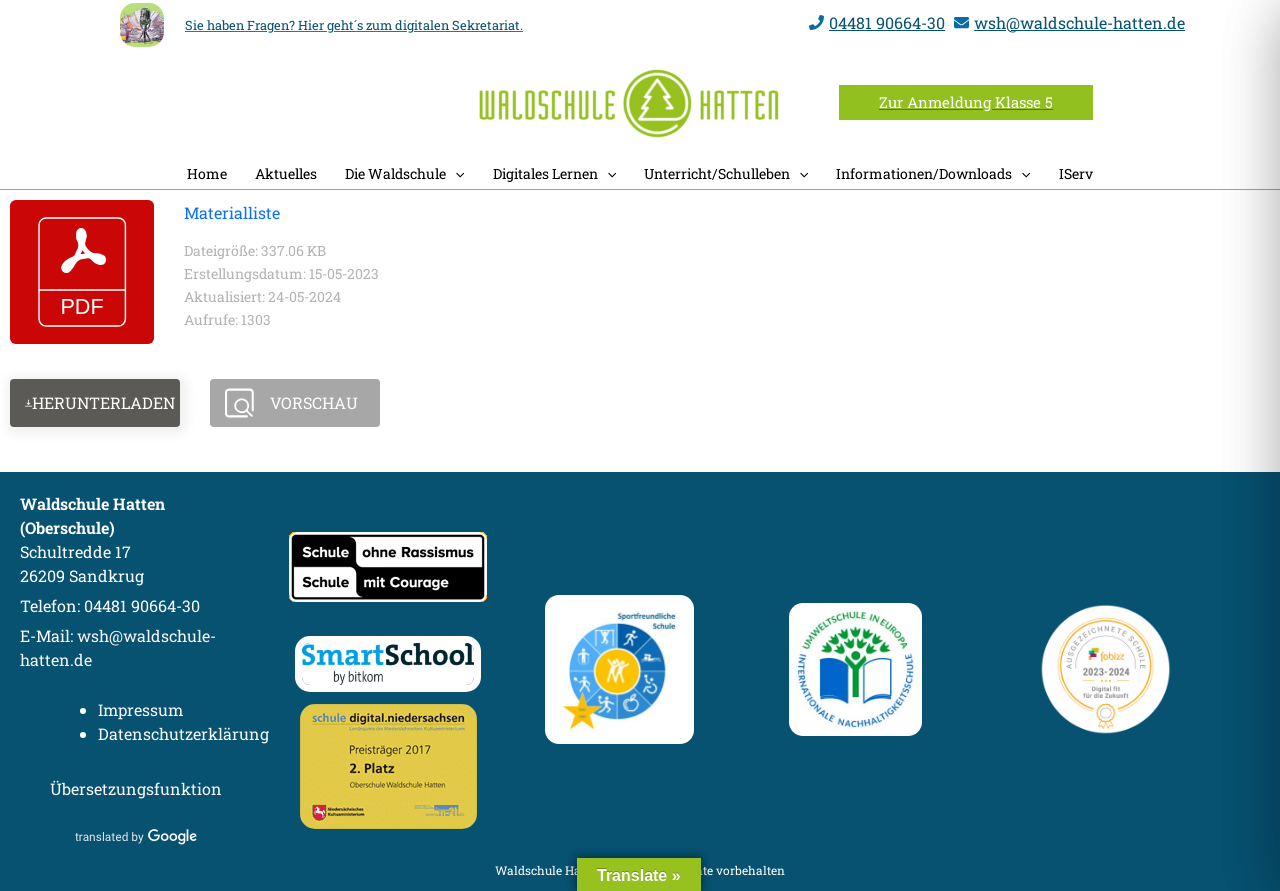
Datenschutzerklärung (183, 733)
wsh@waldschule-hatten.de (1079, 22)
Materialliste (232, 212)
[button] (966, 102)
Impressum (140, 709)
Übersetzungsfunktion (136, 788)
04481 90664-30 (887, 22)
